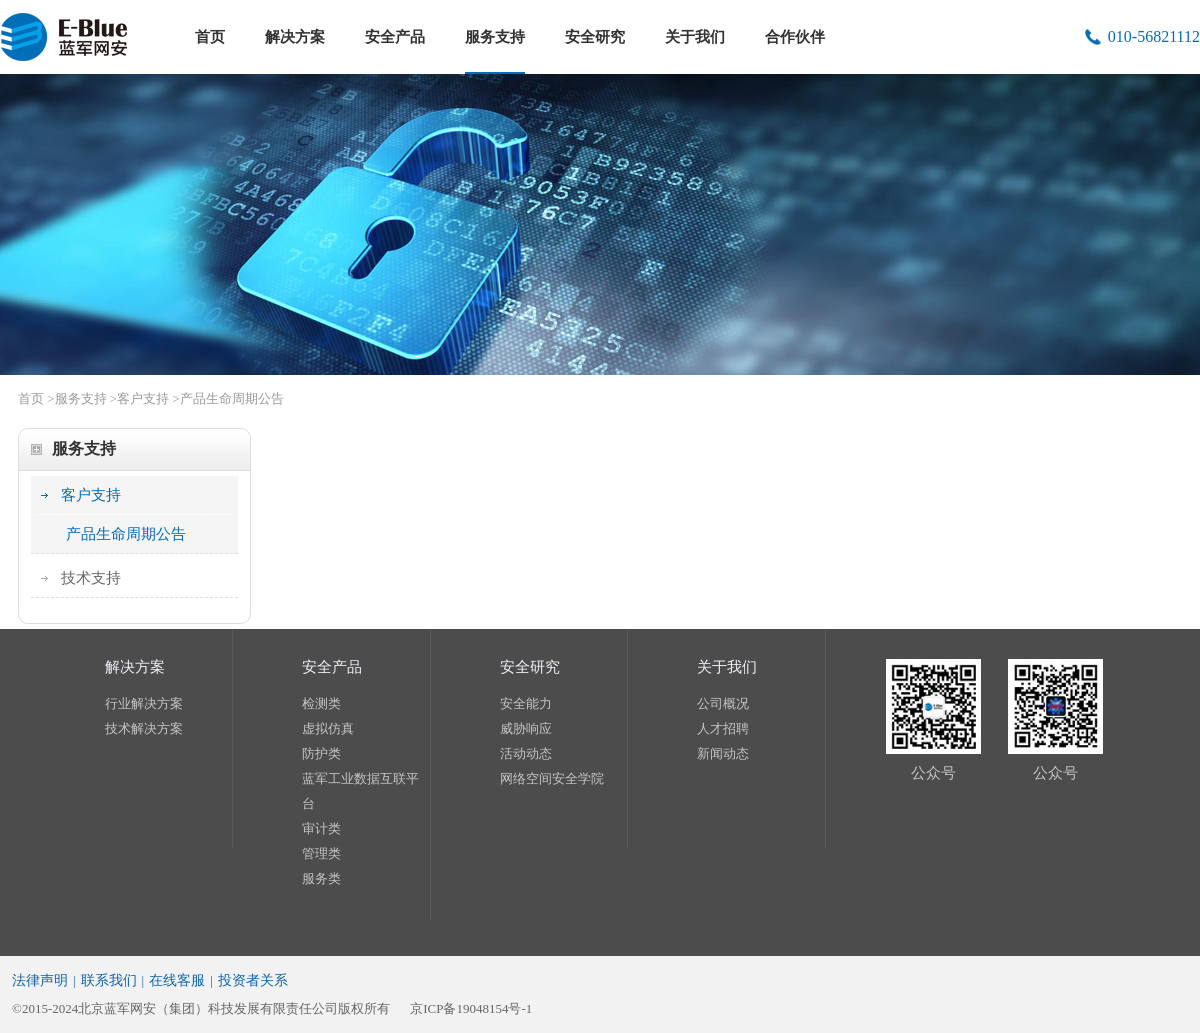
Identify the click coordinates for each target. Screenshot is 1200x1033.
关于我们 (695, 37)
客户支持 (143, 398)
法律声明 (40, 980)
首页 (210, 37)
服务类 (321, 878)
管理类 (321, 853)
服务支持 (495, 37)
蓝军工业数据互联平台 (360, 791)
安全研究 (595, 37)
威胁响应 (526, 728)
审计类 (321, 828)
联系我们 (109, 980)
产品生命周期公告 (232, 398)
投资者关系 (253, 980)
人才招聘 (723, 728)
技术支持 (91, 578)
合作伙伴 (795, 37)
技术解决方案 (144, 728)
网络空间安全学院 (552, 778)
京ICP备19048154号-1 (471, 1008)
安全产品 (395, 37)
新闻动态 (723, 753)
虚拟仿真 (328, 728)
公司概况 (723, 703)
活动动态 (526, 753)
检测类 (321, 703)
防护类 (321, 753)
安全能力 (526, 703)
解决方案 (295, 37)
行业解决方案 (144, 703)
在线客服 (177, 980)
